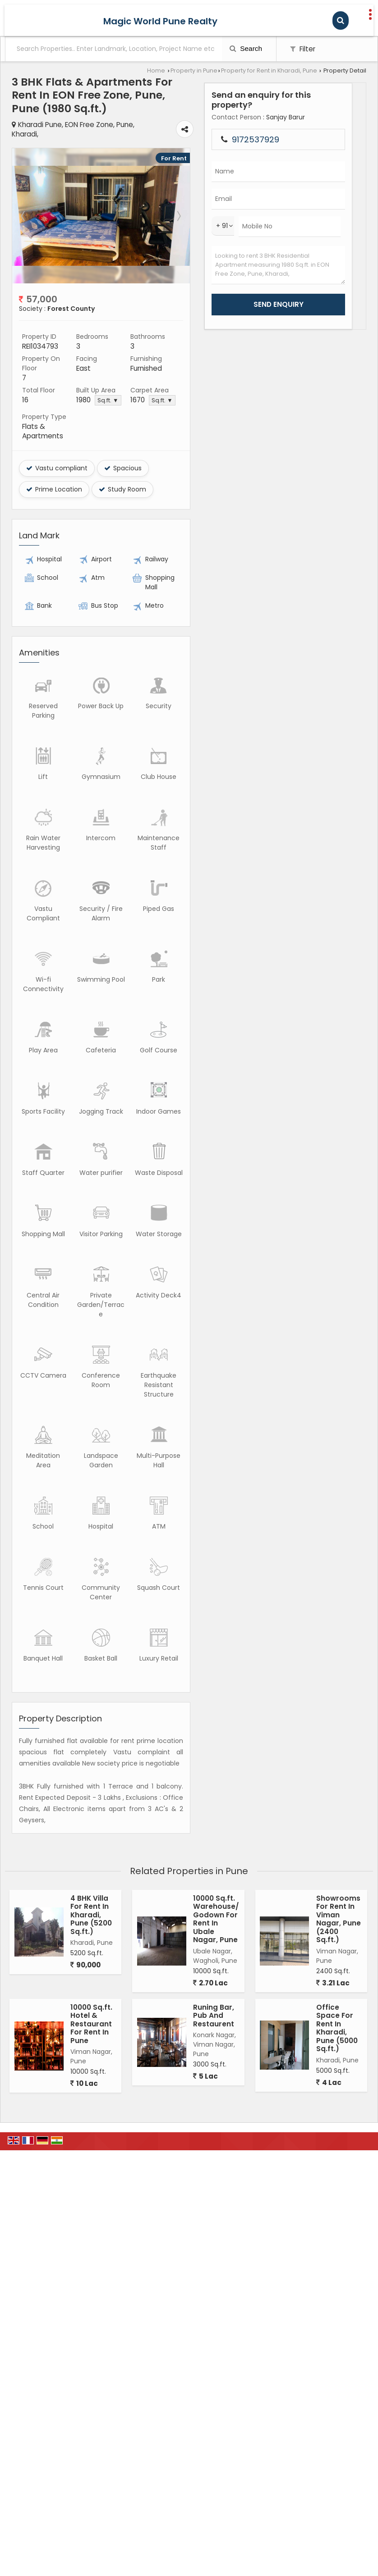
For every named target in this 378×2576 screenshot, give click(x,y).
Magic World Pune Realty (160, 21)
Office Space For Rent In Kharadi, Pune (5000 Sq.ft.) (337, 1865)
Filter (302, 49)
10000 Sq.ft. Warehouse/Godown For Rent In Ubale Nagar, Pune (216, 1756)
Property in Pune (194, 70)
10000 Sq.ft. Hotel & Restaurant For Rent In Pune (91, 1861)
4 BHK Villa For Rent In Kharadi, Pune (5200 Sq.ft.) (91, 1752)
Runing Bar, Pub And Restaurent (213, 1853)
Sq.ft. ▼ (139, 376)
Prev (24, 201)
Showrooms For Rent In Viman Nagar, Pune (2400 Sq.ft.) (338, 1756)
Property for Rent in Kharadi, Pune (269, 70)
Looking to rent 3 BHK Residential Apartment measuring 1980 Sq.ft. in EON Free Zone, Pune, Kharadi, (335, 313)
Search (246, 48)
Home (156, 70)
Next (273, 201)
